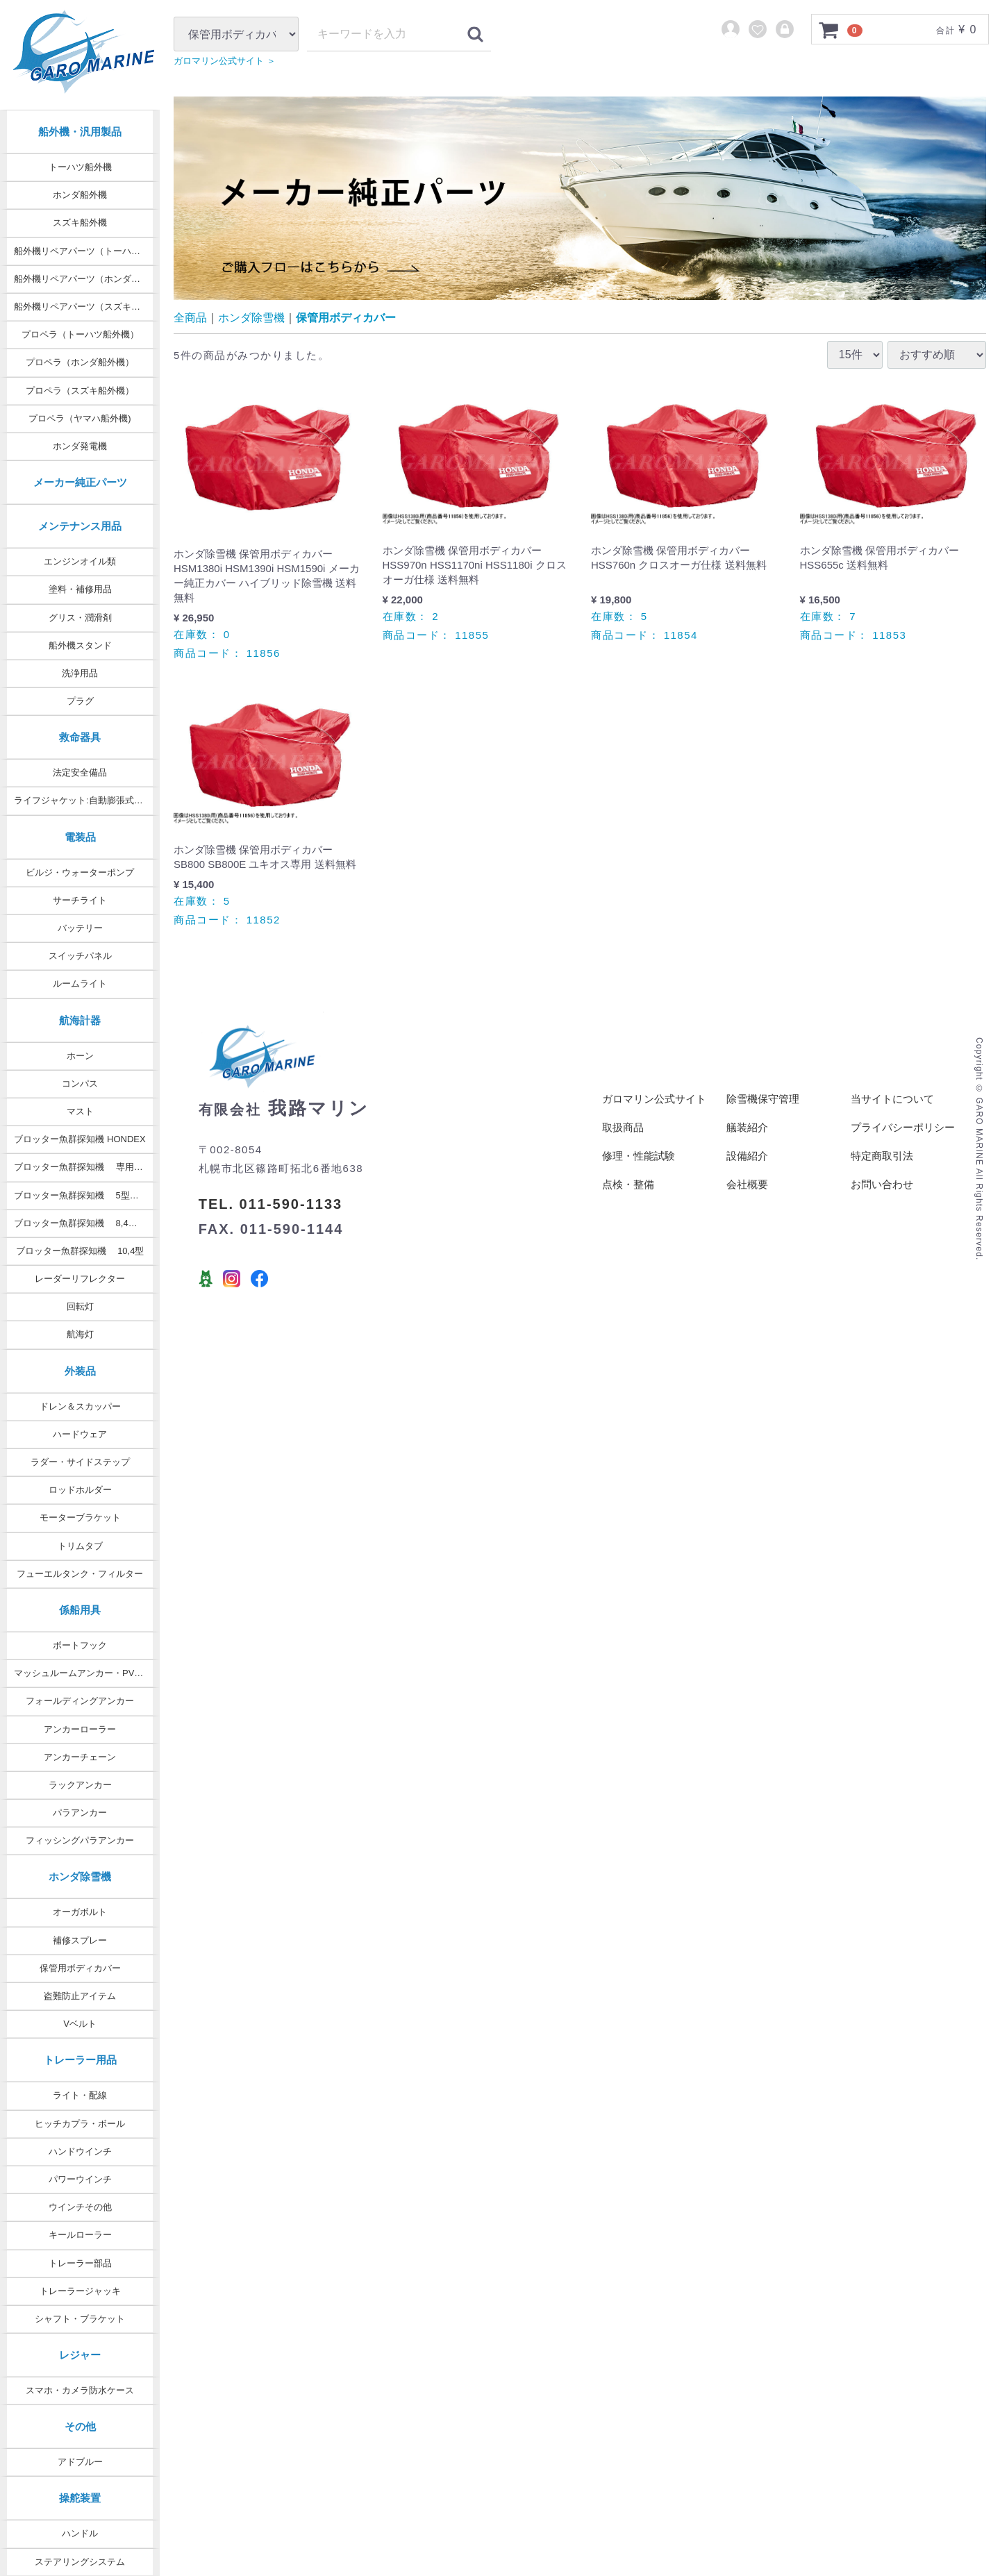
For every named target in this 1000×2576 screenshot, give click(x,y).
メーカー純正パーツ (80, 482)
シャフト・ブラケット (80, 2319)
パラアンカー (80, 1812)
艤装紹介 (747, 1141)
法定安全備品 (80, 772)
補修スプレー (80, 1940)
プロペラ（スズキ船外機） (80, 390)
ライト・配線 (80, 2095)
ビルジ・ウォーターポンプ (80, 872)
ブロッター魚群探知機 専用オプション (87, 1167)
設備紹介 (747, 1170)
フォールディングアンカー (80, 1701)
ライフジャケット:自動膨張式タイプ (87, 800)
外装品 (80, 1371)
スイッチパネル (80, 956)
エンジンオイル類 (80, 561)
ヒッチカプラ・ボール (80, 2123)
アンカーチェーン (80, 1757)
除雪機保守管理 (762, 1113)
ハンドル (80, 2533)
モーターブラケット (80, 1517)
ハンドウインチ (80, 2151)
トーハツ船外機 (80, 167)
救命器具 (80, 737)
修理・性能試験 (638, 1170)
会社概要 (747, 1198)
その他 (80, 2426)
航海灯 (80, 1334)
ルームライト (80, 983)
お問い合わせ (882, 1198)
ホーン (80, 1056)
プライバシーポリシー (903, 1141)
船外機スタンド (80, 645)
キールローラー (80, 2235)
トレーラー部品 (80, 2263)
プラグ (80, 701)
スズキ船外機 (80, 222)
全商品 (190, 331)
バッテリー (80, 928)
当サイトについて (892, 1113)
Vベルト (80, 2023)
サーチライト (80, 900)
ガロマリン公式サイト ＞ (232, 90)
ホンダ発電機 (80, 446)
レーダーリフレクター (80, 1278)
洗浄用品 (80, 673)
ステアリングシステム (80, 2562)
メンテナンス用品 (80, 526)
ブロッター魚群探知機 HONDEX (79, 1139)
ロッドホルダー (80, 1489)
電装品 (80, 837)
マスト (80, 1111)
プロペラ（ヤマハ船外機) (79, 418)
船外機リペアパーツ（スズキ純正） (86, 306)
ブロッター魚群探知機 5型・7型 (83, 1195)
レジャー (80, 2355)
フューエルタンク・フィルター (80, 1574)
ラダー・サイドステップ (80, 1462)
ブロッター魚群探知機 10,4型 (80, 1251)
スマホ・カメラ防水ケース (80, 2390)
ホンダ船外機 (80, 195)
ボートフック (80, 1645)
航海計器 (80, 1020)
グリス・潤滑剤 (80, 617)
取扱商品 (623, 1141)
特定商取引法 (882, 1170)
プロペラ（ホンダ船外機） (80, 362)
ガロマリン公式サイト (654, 1113)
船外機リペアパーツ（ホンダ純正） (86, 279)
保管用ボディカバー (80, 1968)
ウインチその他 (80, 2207)
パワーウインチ (80, 2179)
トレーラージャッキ (80, 2291)
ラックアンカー (80, 1785)
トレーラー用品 (80, 2060)
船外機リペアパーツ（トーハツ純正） (87, 251)
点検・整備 (628, 1198)
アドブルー (80, 2462)
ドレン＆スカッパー (80, 1406)
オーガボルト (80, 1912)
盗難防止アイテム (80, 1996)
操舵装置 (80, 2498)
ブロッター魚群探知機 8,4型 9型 (84, 1223)
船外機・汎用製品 (80, 131)
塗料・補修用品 (80, 589)
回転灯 (80, 1306)
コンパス (80, 1083)
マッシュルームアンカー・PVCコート (87, 1673)
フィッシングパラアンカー (80, 1840)
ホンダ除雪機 (80, 1876)
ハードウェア (80, 1434)
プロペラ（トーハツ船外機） (80, 334)
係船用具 (80, 1610)
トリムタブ (80, 1546)
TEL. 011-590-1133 (270, 1218)
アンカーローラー (80, 1729)
